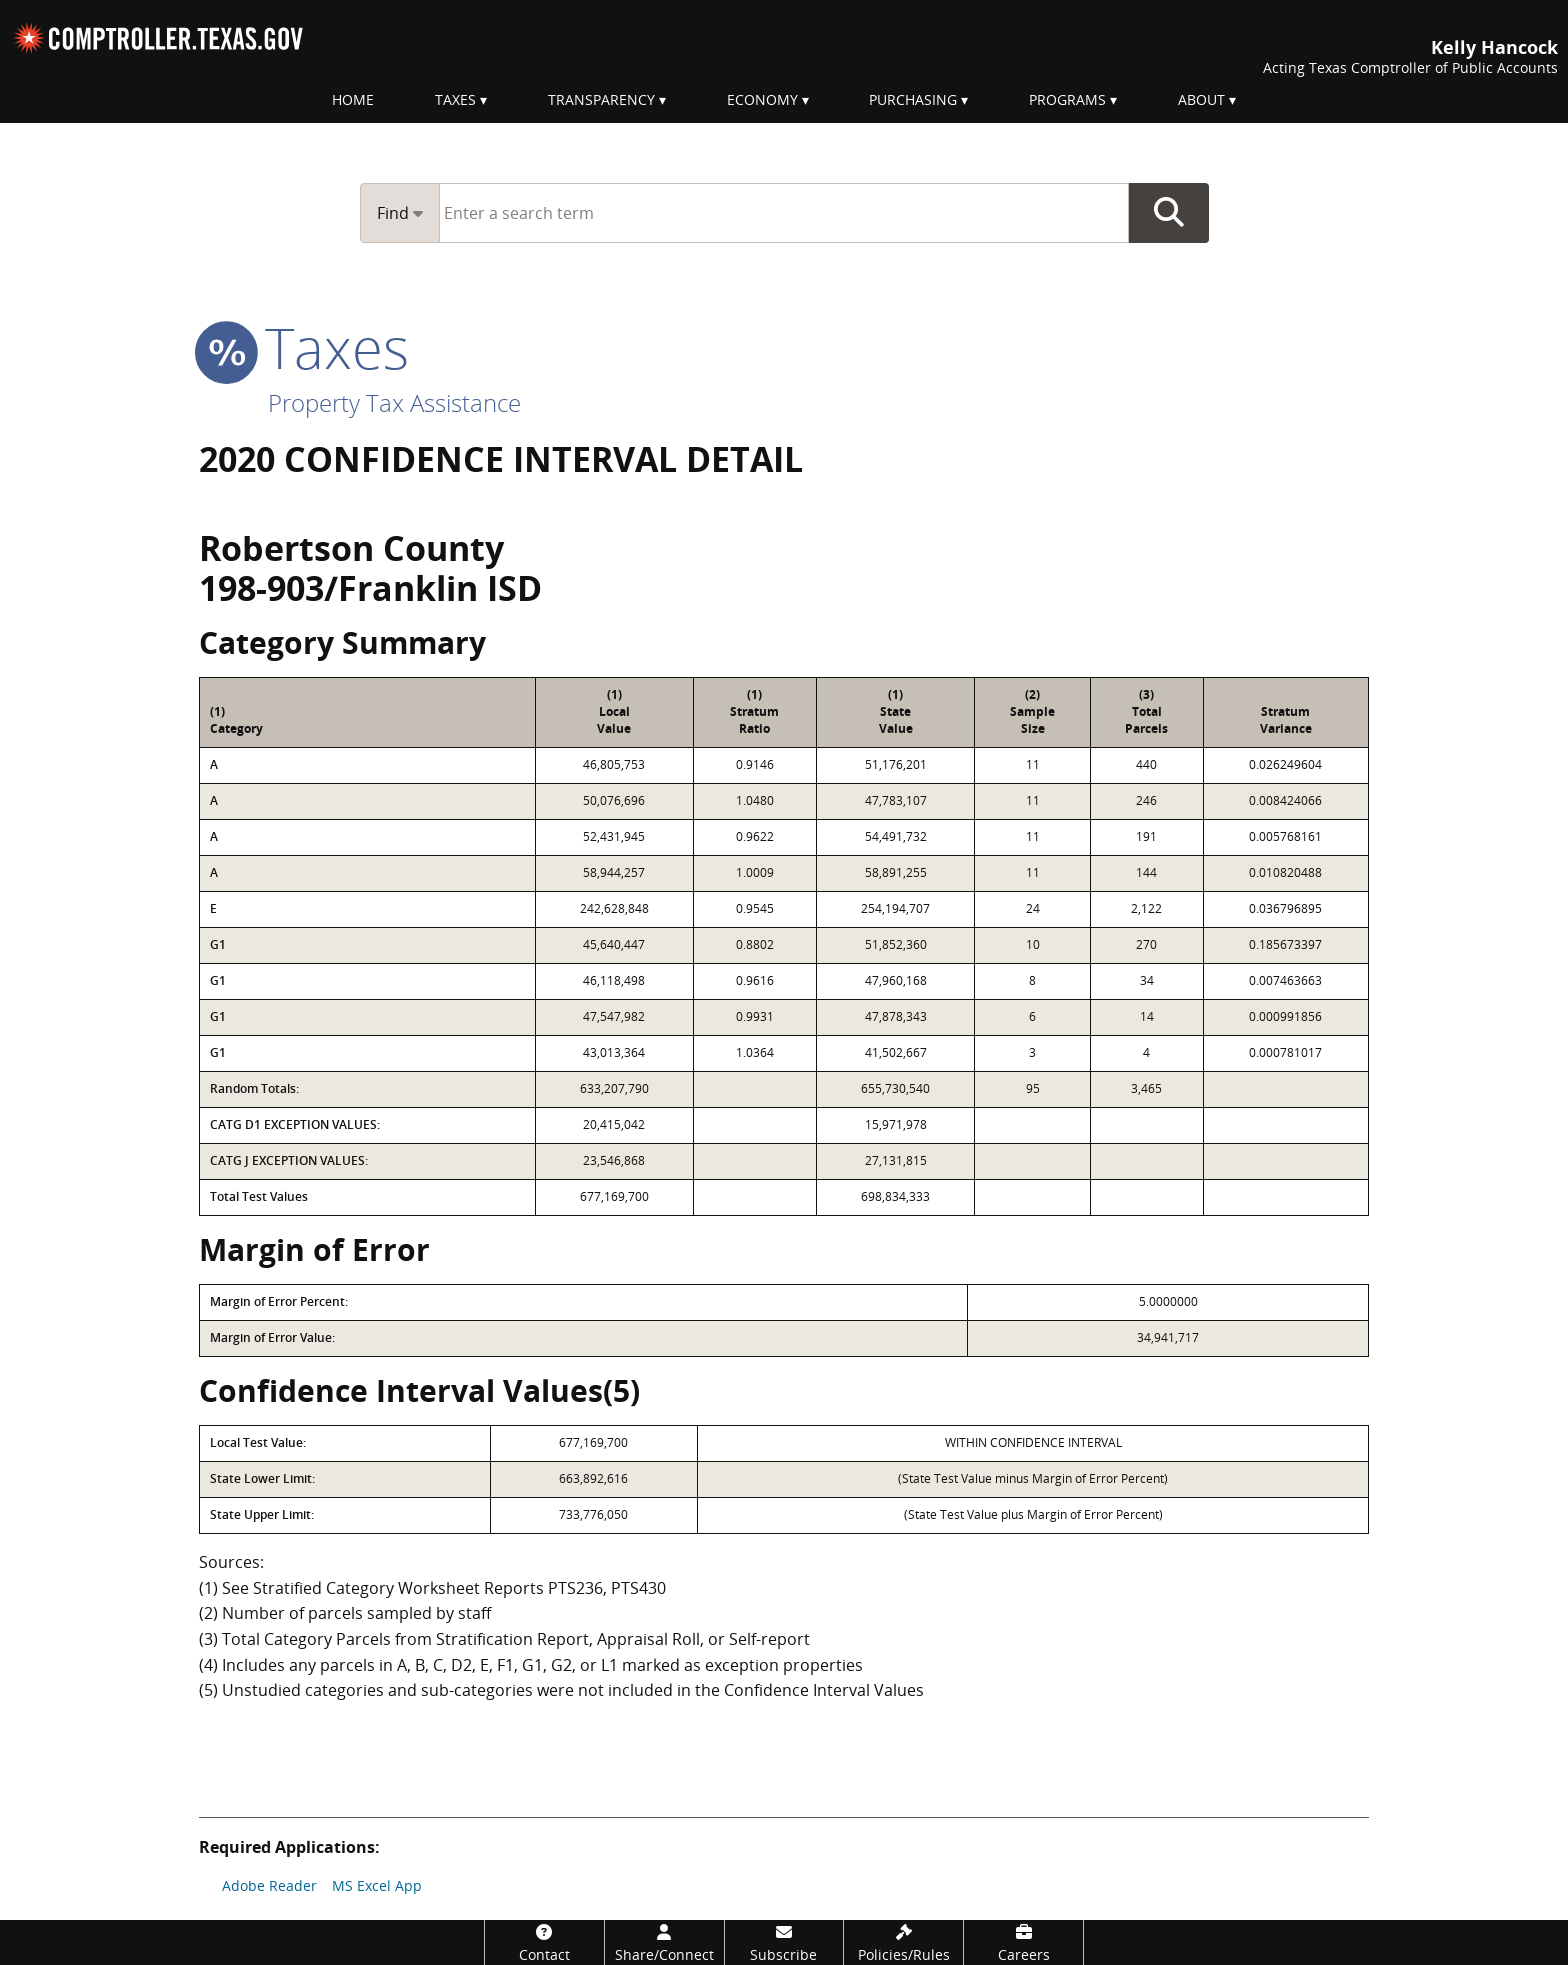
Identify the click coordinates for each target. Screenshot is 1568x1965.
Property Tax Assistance (394, 402)
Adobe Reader (269, 1885)
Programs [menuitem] (1067, 99)
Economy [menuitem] (762, 99)
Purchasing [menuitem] (913, 99)
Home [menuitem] (353, 99)
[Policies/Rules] (903, 1942)
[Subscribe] (784, 1942)
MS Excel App (377, 1885)
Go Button (1169, 213)
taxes (304, 347)
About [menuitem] (1201, 99)
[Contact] (544, 1942)
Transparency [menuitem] (601, 99)
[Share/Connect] (664, 1942)
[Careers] (1023, 1942)
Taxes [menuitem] (455, 99)
